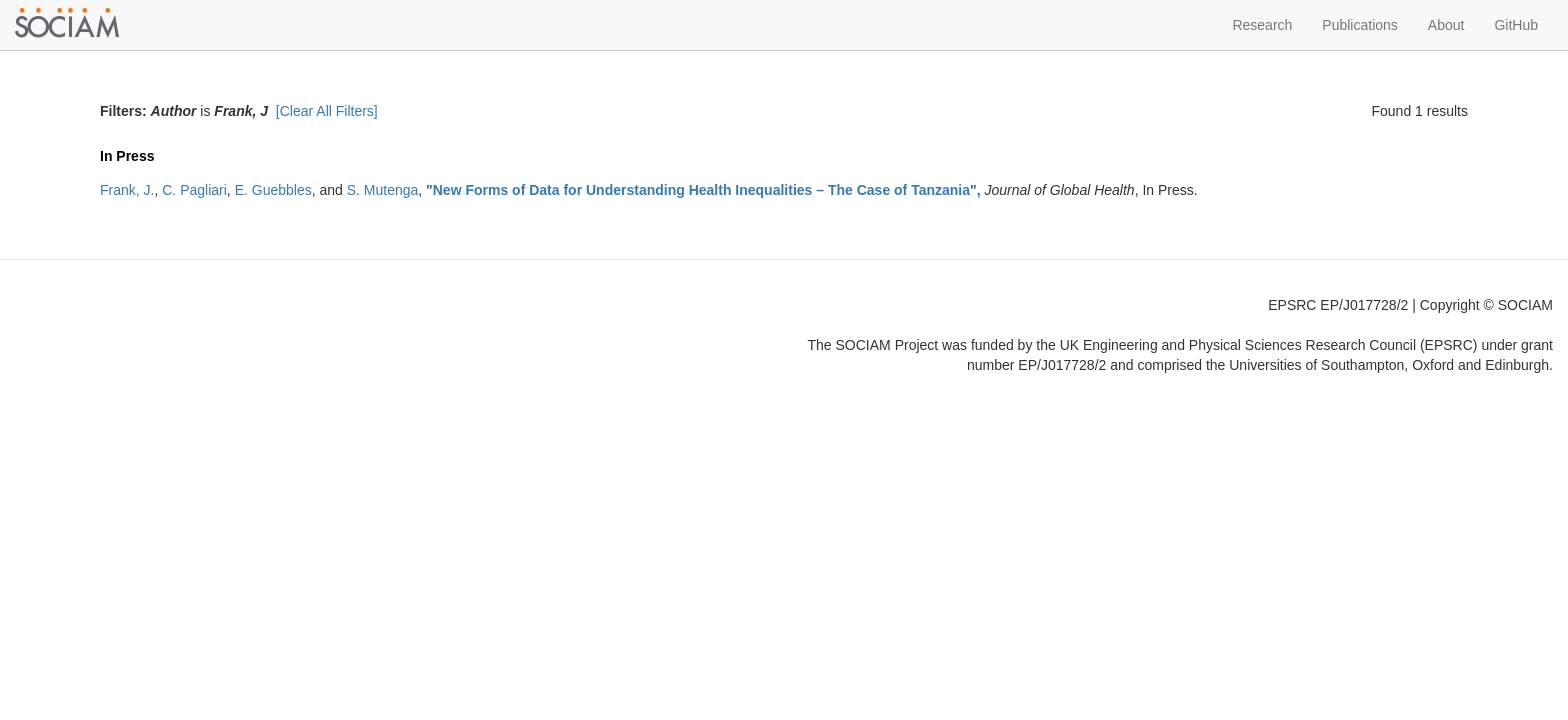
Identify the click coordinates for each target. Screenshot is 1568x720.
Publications (1360, 25)
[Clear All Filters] (327, 111)
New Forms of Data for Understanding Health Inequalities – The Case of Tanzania (701, 190)
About (1446, 25)
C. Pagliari (194, 190)
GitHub (1516, 25)
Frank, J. (127, 190)
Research (1262, 25)
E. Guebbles (273, 190)
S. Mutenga (383, 190)
